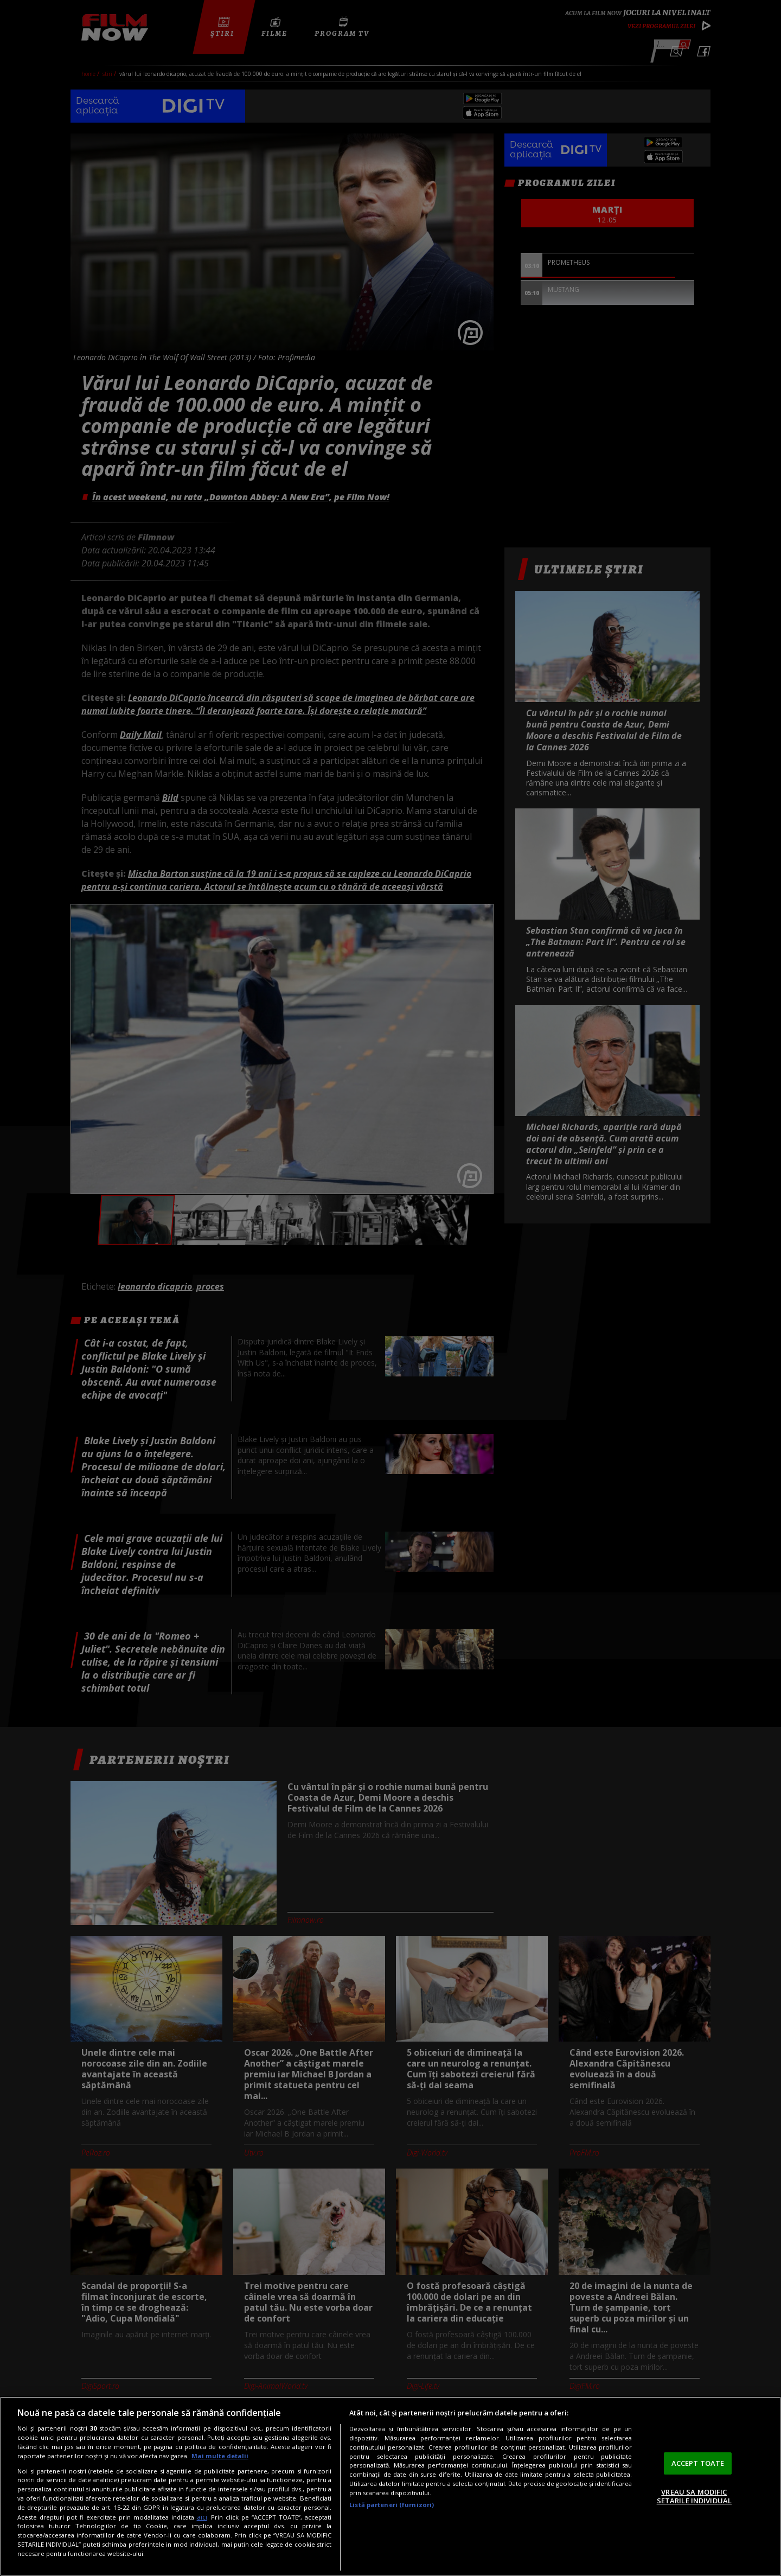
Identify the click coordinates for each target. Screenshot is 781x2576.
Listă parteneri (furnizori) (391, 2505)
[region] (390, 2486)
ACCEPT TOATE (698, 2463)
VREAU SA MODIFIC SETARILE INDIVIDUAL (694, 2496)
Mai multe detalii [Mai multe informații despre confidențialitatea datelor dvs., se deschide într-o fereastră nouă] (219, 2456)
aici (202, 2517)
